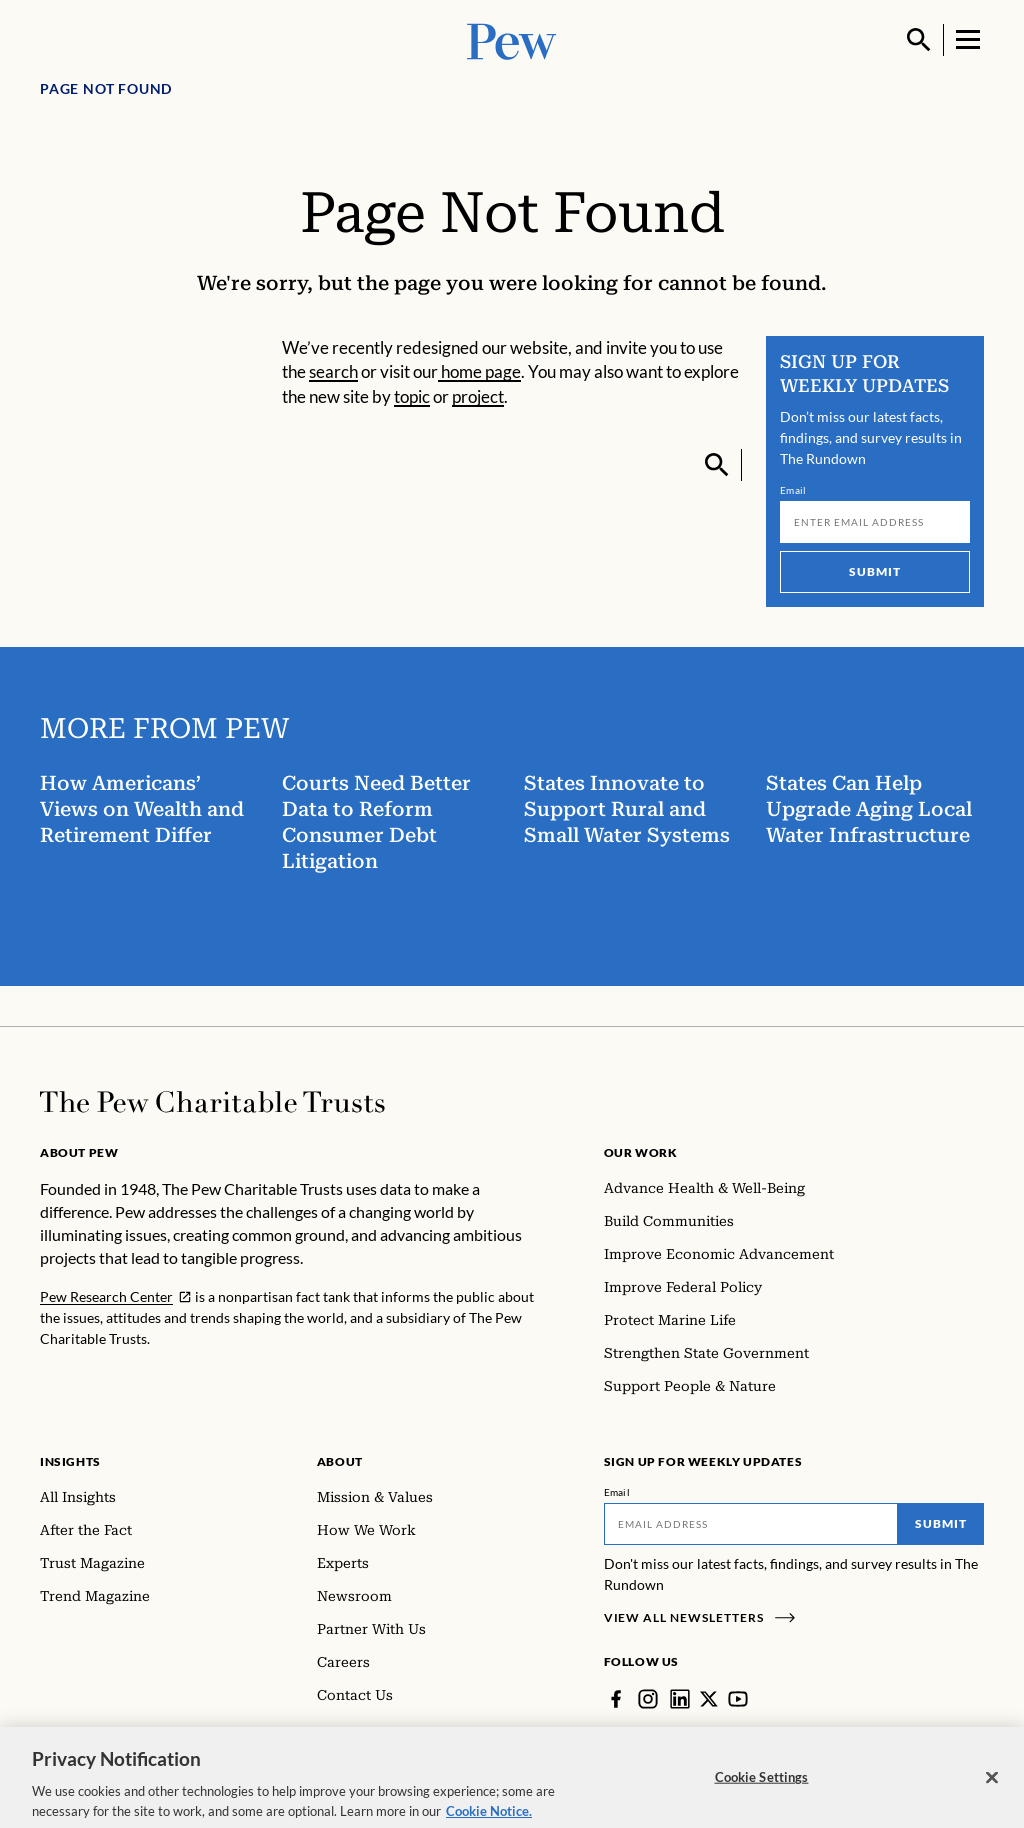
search (333, 371)
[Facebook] (616, 1699)
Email (793, 490)
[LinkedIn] (680, 1699)
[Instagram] (648, 1699)
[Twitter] (709, 1699)
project (478, 396)
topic (412, 396)
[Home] (212, 1102)
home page (479, 371)
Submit (875, 571)
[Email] (875, 522)
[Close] (992, 1791)
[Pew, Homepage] (512, 39)
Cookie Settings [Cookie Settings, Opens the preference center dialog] (762, 1791)
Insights (70, 1461)
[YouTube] (738, 1699)
